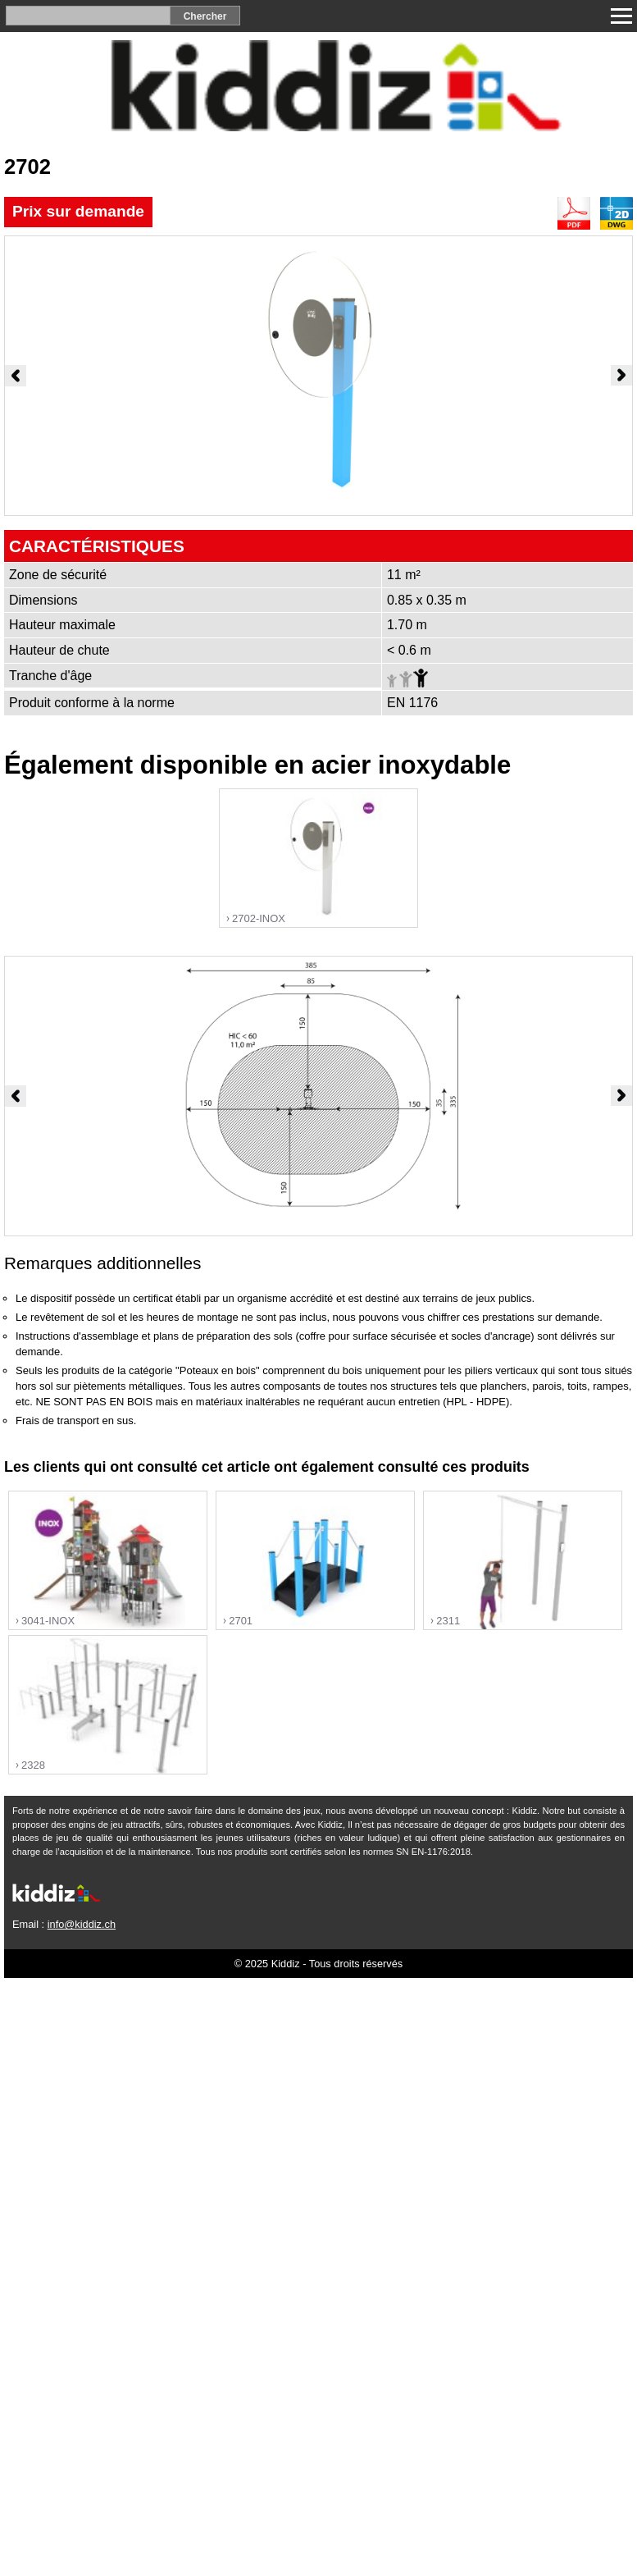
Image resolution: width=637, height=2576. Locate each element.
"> (318, 859)
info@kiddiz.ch (82, 1924)
